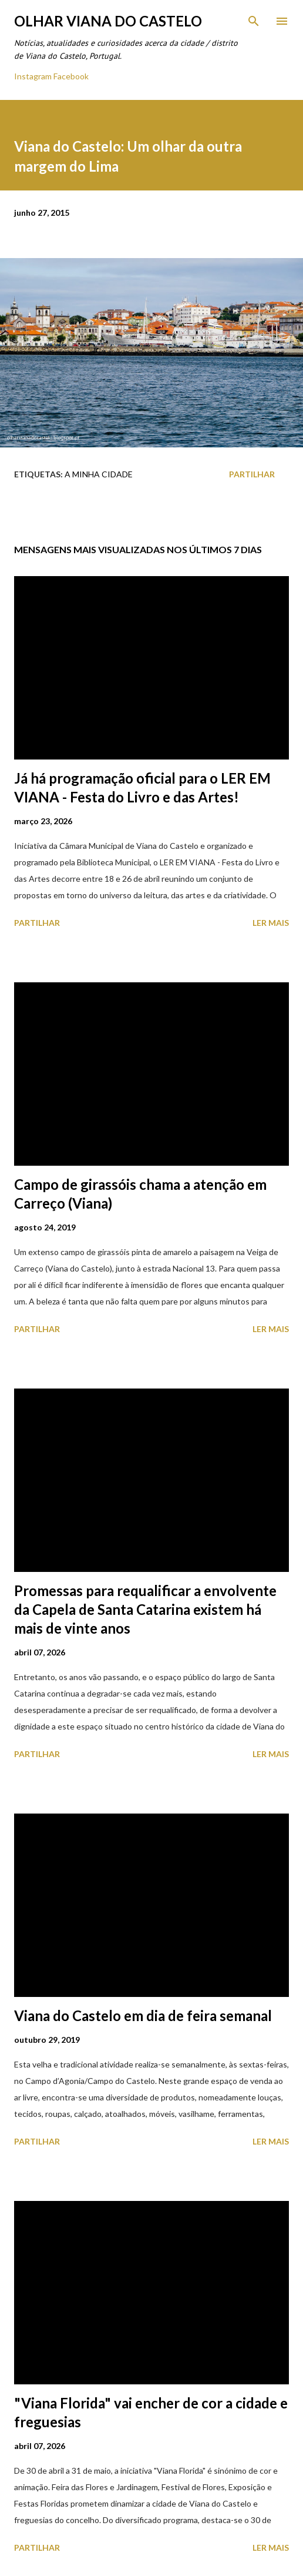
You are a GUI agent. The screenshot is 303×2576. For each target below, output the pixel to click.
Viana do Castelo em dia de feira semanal (143, 2015)
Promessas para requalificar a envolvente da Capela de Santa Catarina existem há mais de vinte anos (145, 1609)
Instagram (33, 76)
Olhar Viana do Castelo (108, 20)
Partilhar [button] (252, 474)
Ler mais (271, 923)
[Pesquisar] (254, 21)
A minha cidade (99, 474)
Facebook (71, 76)
